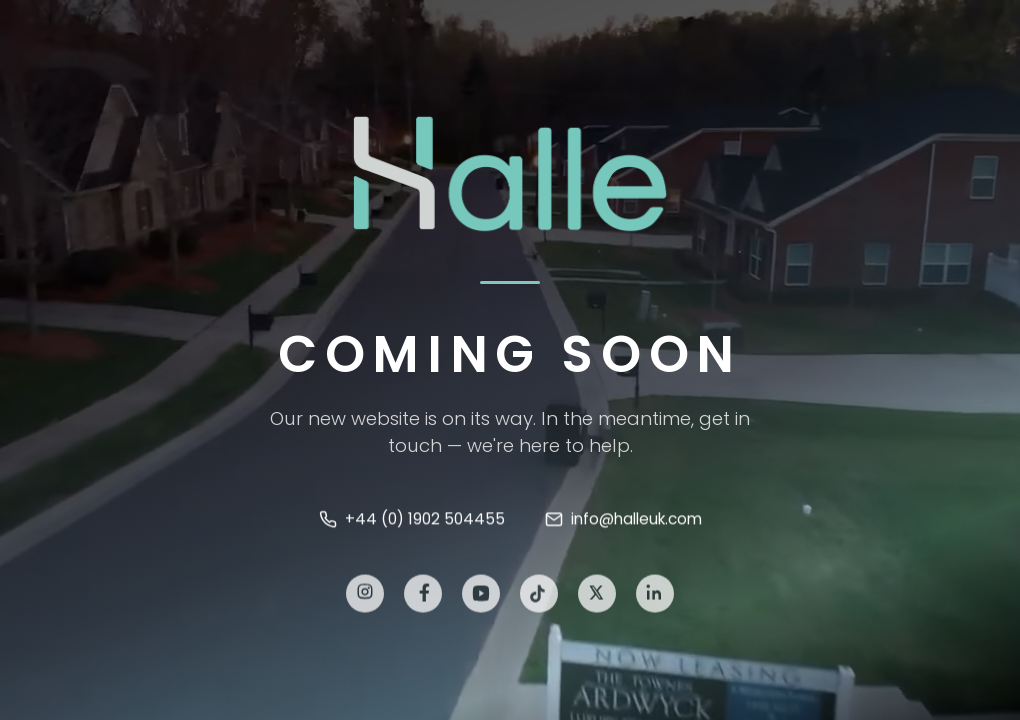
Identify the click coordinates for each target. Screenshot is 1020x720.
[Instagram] (365, 597)
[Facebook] (423, 597)
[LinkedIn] (655, 597)
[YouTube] (481, 597)
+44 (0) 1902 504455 (412, 520)
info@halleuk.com (623, 520)
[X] (597, 597)
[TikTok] (539, 597)
